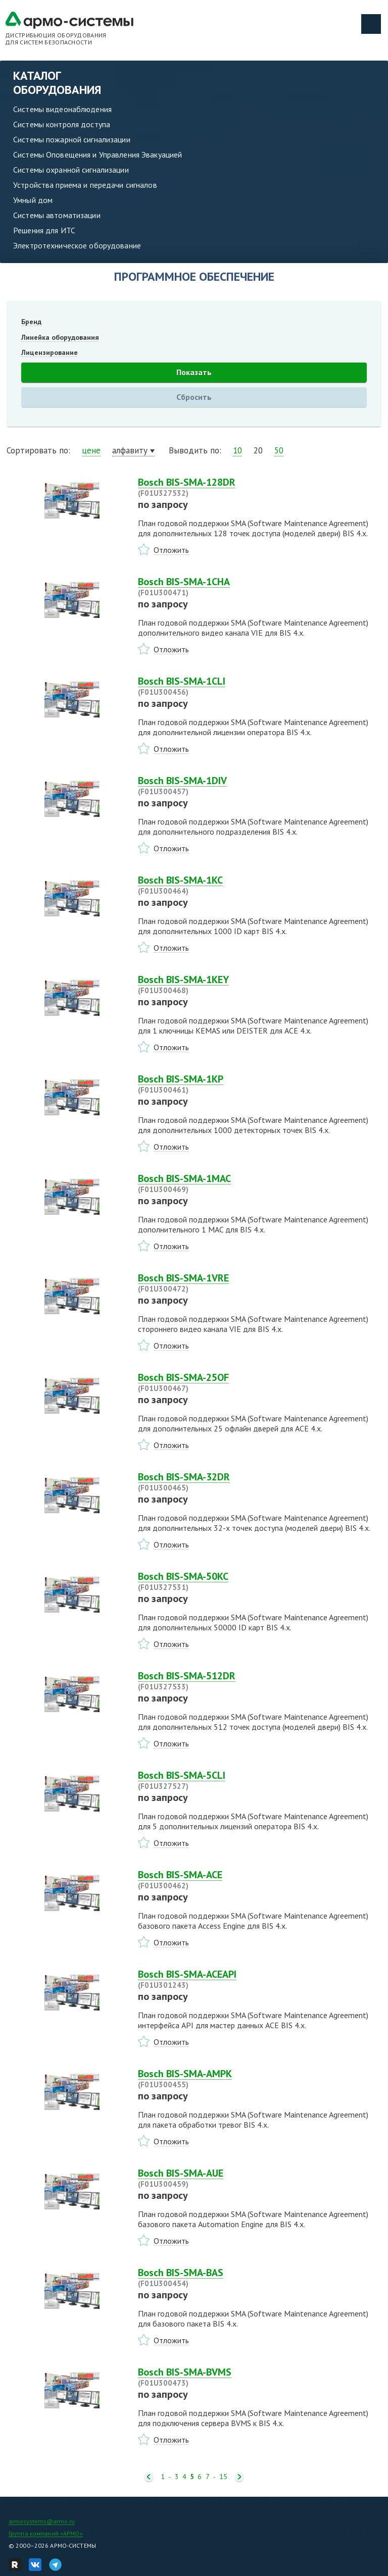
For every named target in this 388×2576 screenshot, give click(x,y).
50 (278, 450)
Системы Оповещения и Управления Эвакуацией (97, 154)
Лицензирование (49, 352)
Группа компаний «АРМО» (46, 2533)
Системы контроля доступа (61, 124)
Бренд (31, 321)
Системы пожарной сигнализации (71, 139)
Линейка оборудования (60, 337)
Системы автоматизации (57, 215)
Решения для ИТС (44, 230)
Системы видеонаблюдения (62, 109)
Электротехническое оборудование (77, 245)
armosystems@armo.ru (42, 2521)
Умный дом (33, 200)
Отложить (171, 550)
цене (91, 450)
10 (237, 450)
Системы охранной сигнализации (71, 170)
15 (223, 2476)
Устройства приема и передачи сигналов (85, 185)
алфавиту (130, 450)
